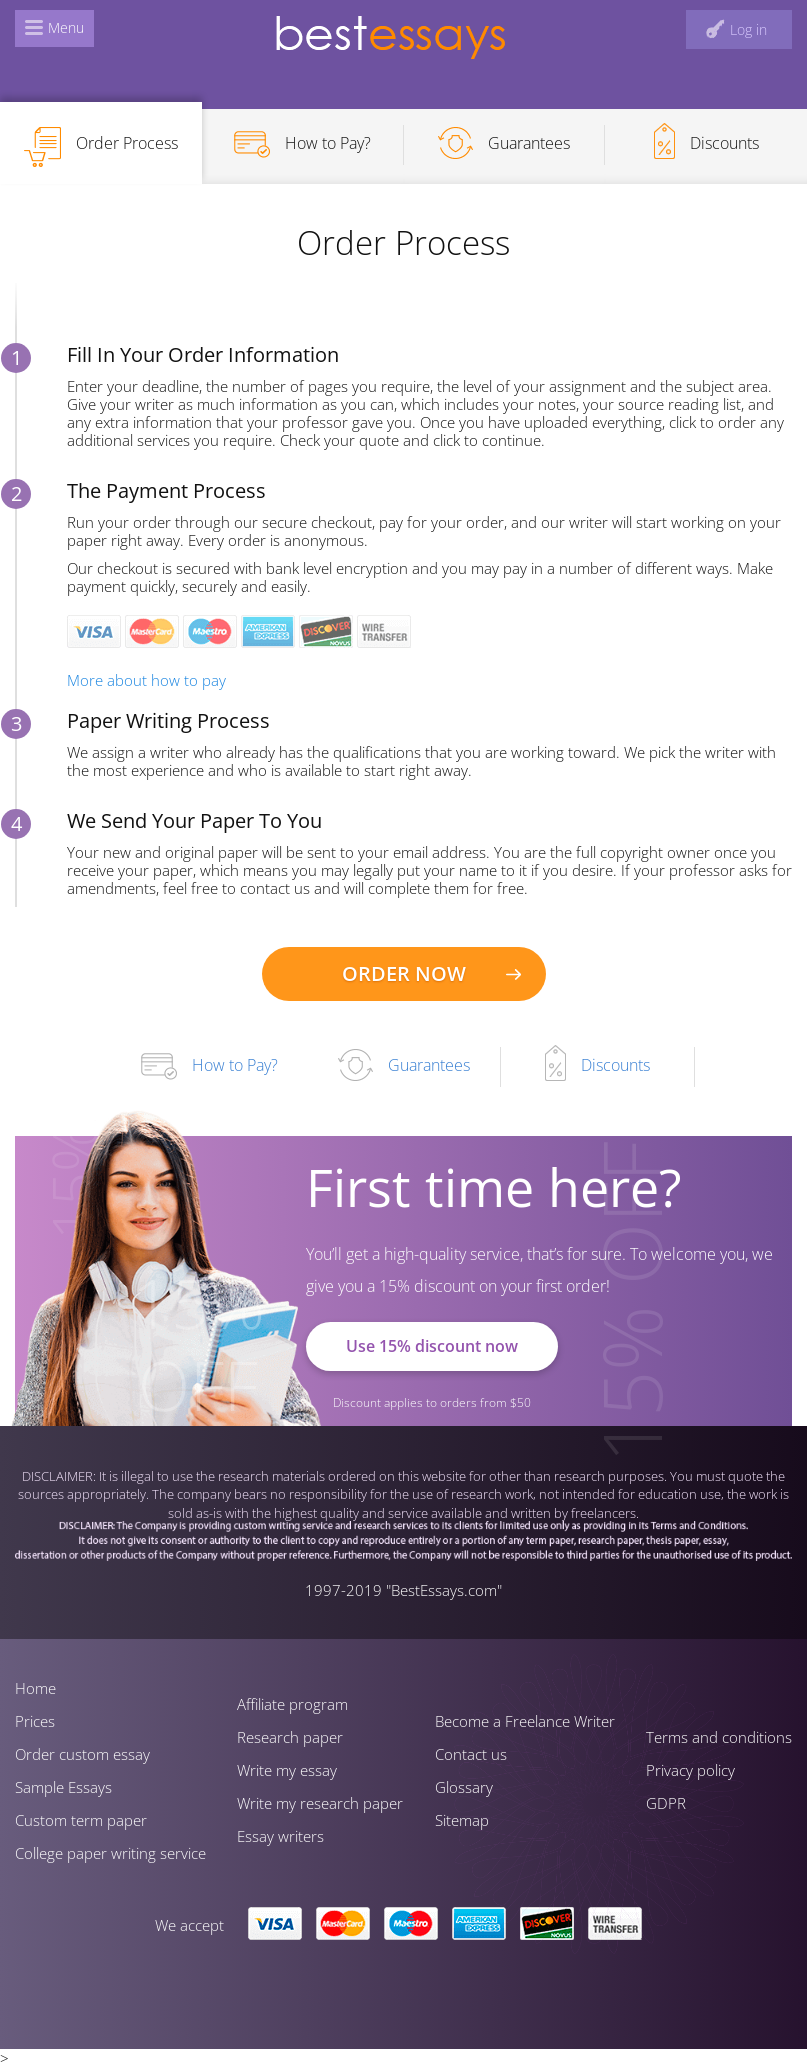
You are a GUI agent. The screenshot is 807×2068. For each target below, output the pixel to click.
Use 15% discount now (432, 1346)
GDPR (666, 1803)
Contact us (471, 1754)
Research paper (290, 1737)
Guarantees (504, 143)
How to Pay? (302, 144)
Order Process (101, 147)
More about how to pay (146, 680)
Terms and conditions (719, 1737)
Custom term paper (81, 1820)
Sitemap (462, 1820)
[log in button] (739, 29)
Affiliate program (292, 1704)
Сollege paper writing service (110, 1853)
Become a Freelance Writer (525, 1721)
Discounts (706, 141)
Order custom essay (82, 1754)
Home (35, 1688)
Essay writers (280, 1836)
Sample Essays (63, 1787)
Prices (35, 1721)
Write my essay (287, 1770)
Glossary (464, 1787)
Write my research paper (320, 1803)
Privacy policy (690, 1770)
